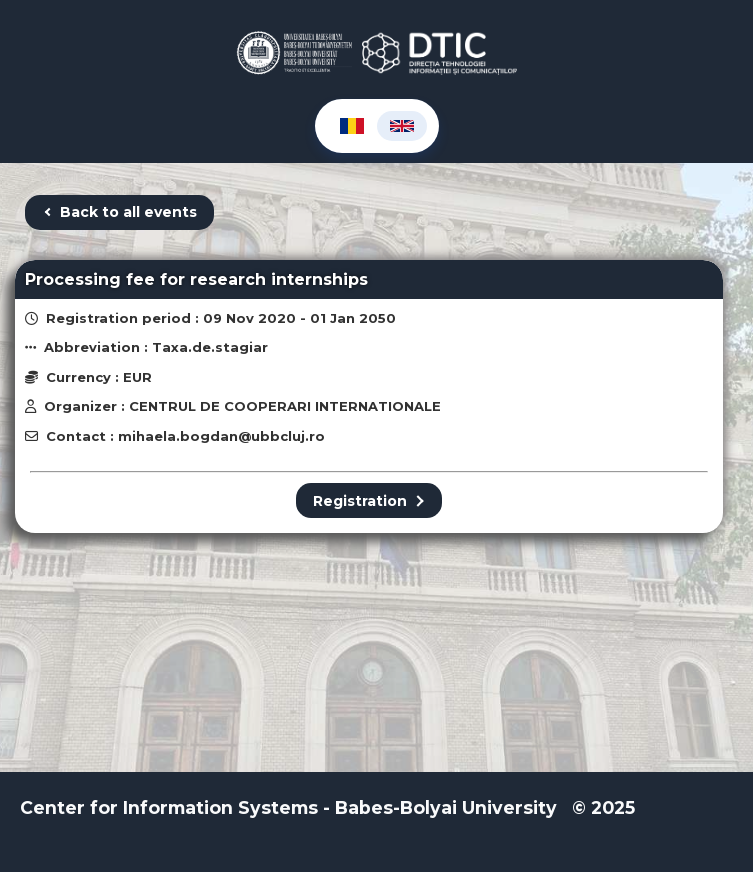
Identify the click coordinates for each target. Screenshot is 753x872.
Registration (369, 501)
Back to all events (119, 212)
